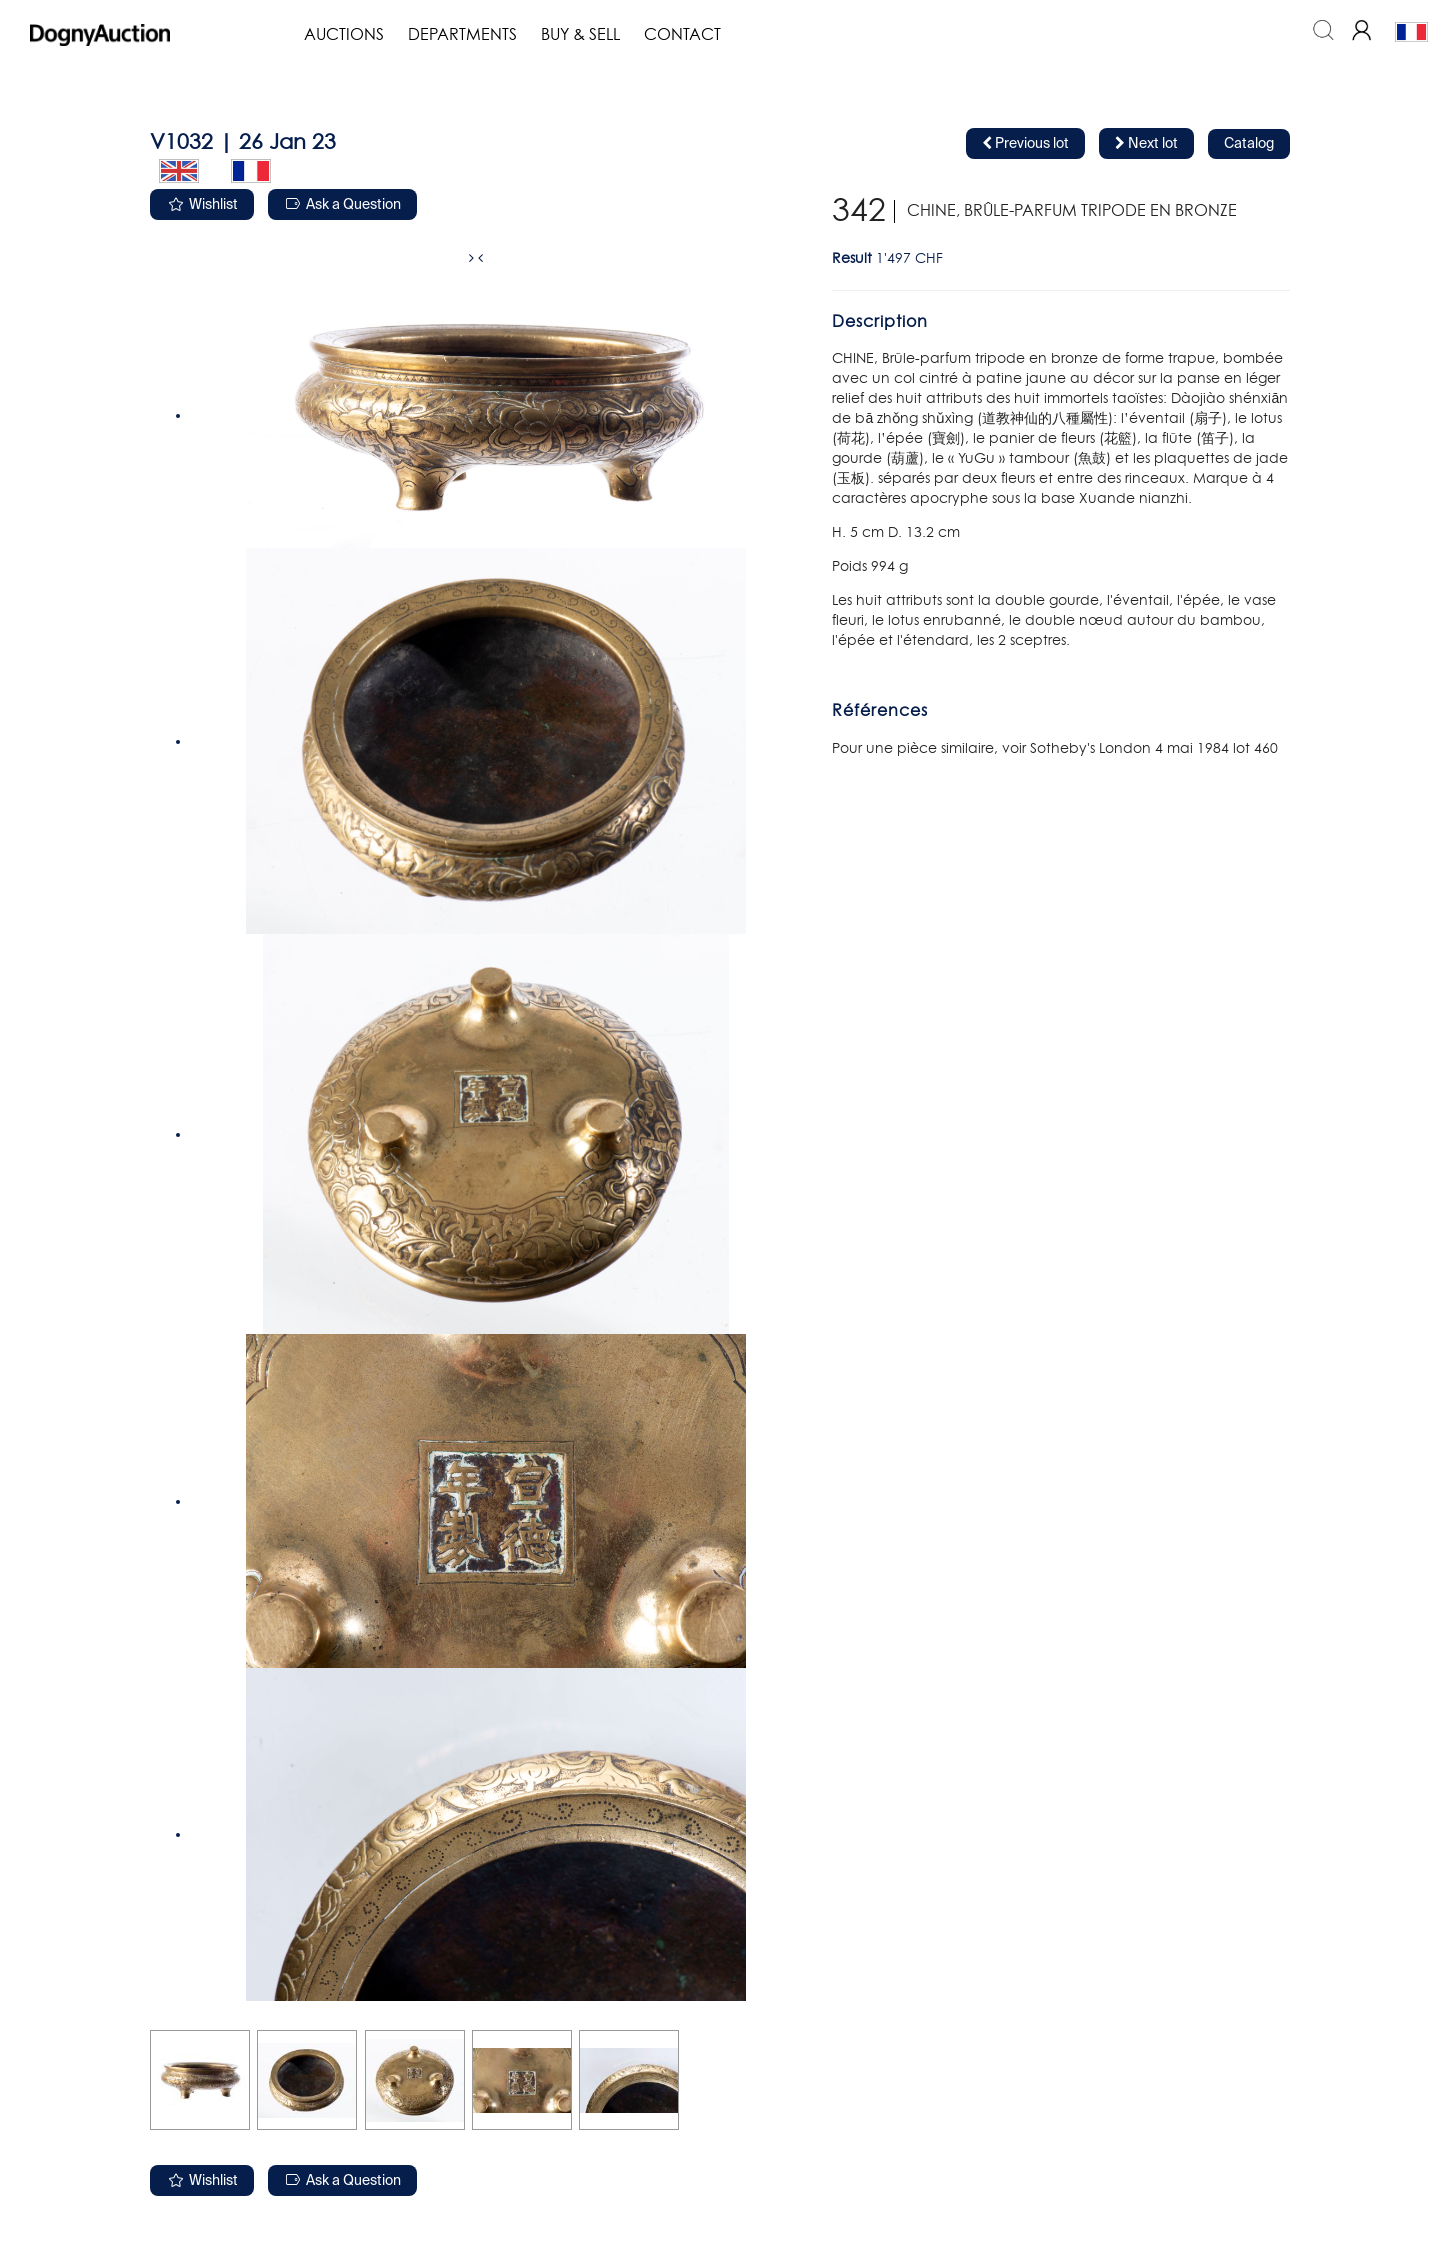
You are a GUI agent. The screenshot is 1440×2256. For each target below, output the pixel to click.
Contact (682, 35)
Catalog (1249, 144)
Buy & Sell (580, 35)
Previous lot (1025, 143)
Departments (462, 35)
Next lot (1146, 143)
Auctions (344, 35)
